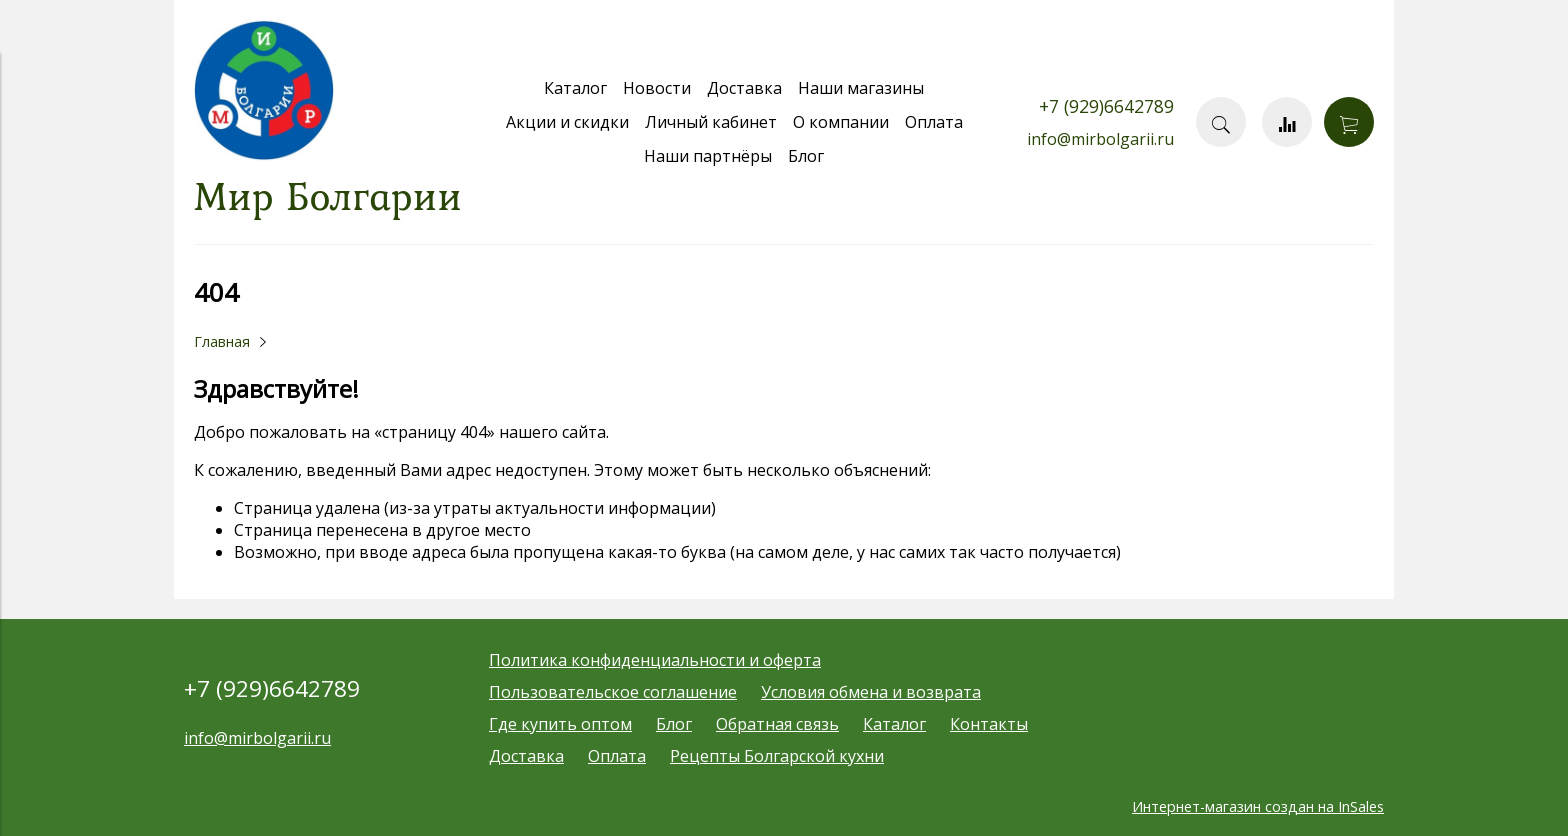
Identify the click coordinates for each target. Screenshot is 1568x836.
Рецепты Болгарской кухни (777, 756)
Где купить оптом (560, 724)
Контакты (989, 724)
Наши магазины (861, 88)
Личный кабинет (711, 122)
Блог (806, 156)
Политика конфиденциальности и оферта (655, 660)
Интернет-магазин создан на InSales (1258, 806)
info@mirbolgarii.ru (1100, 139)
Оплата (934, 122)
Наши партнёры (708, 156)
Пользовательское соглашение (613, 692)
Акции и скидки (567, 122)
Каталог (575, 88)
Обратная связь (777, 724)
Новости (657, 88)
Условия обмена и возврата (871, 692)
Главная (222, 341)
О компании (841, 122)
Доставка (744, 88)
